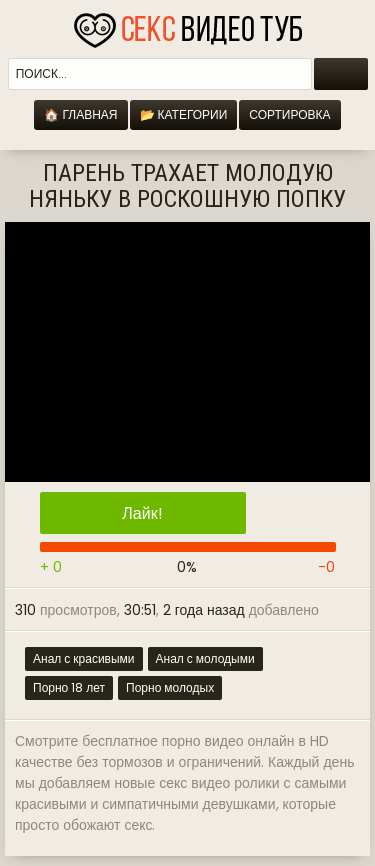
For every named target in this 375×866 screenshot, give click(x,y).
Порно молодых (170, 687)
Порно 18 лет (69, 687)
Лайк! (142, 513)
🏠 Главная (80, 114)
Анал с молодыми (205, 658)
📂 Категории (184, 114)
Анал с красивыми (84, 658)
